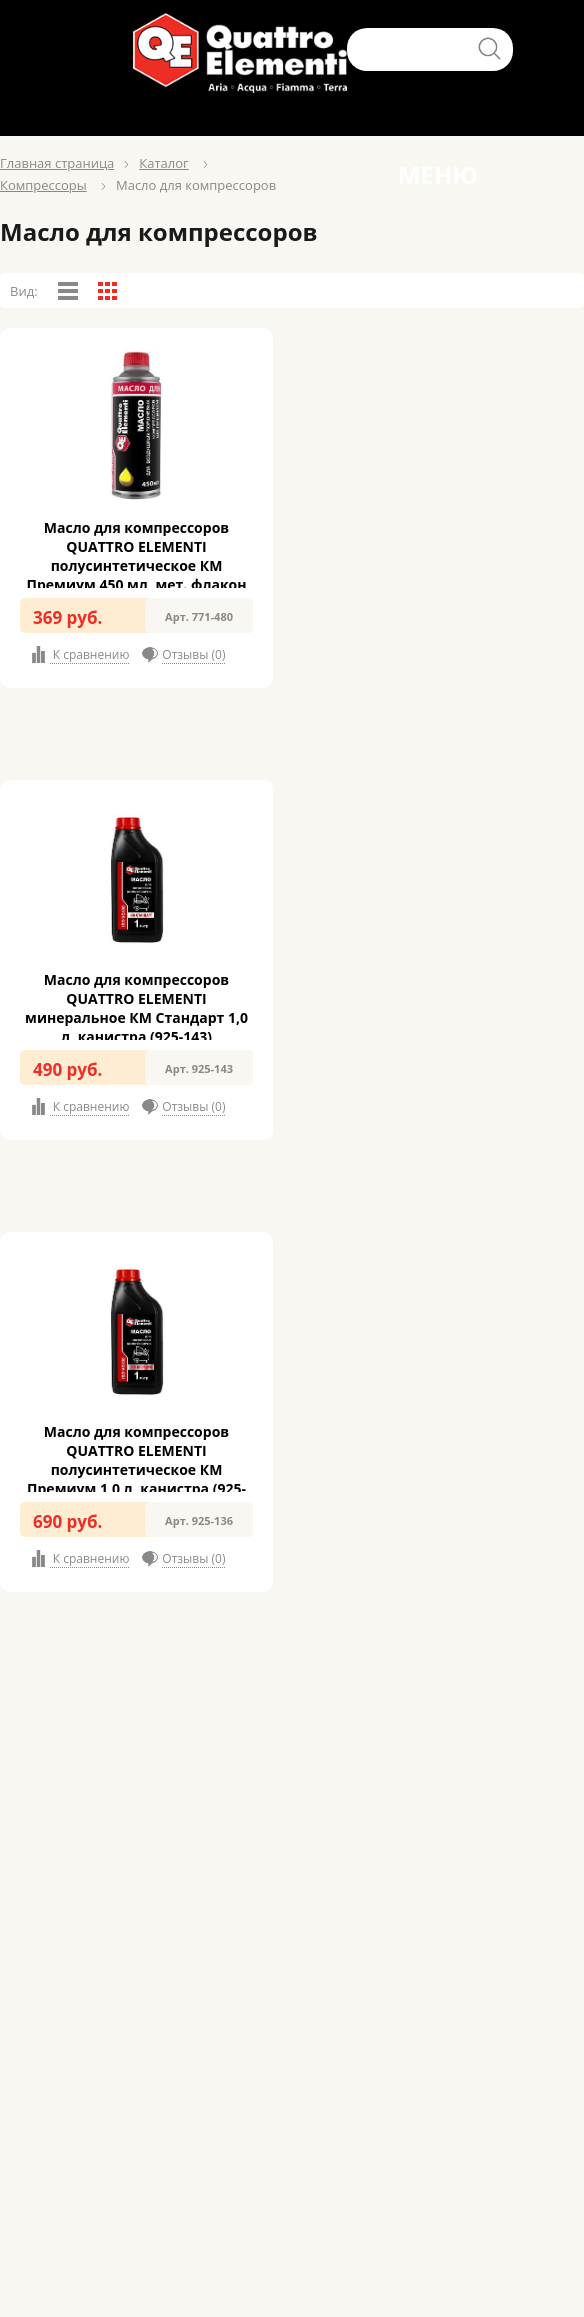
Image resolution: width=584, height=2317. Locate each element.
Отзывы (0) (193, 654)
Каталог (163, 163)
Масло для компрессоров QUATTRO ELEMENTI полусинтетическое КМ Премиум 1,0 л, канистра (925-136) (136, 1469)
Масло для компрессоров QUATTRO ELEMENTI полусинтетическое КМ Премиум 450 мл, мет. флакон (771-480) (137, 565)
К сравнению (90, 654)
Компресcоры (43, 185)
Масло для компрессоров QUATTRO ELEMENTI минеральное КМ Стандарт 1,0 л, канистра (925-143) (136, 1008)
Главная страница (57, 163)
